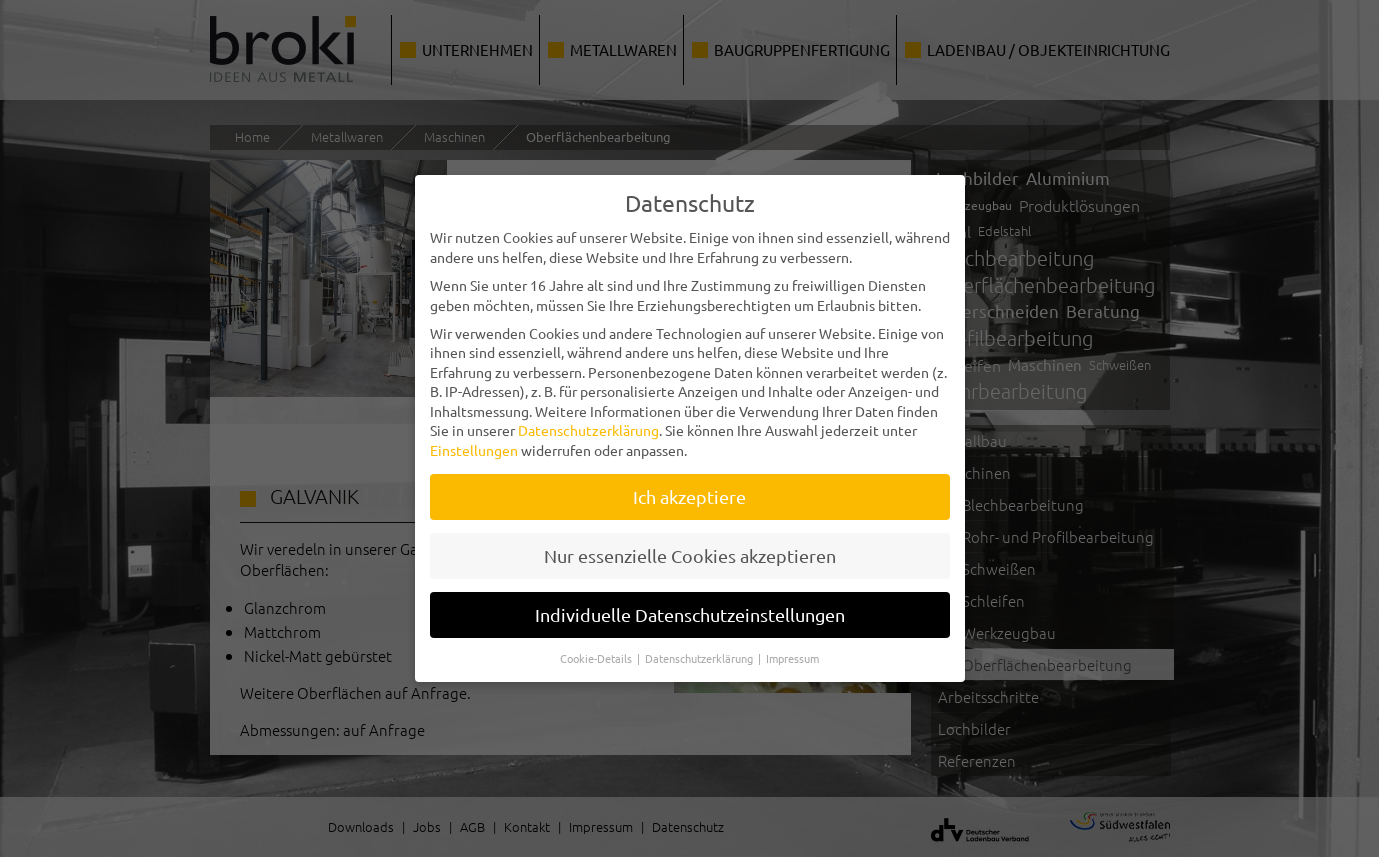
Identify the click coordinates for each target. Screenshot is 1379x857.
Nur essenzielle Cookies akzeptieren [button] (690, 546)
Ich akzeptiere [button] (689, 488)
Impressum (792, 649)
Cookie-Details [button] (597, 649)
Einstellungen (474, 442)
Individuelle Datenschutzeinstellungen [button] (690, 605)
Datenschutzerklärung (588, 422)
